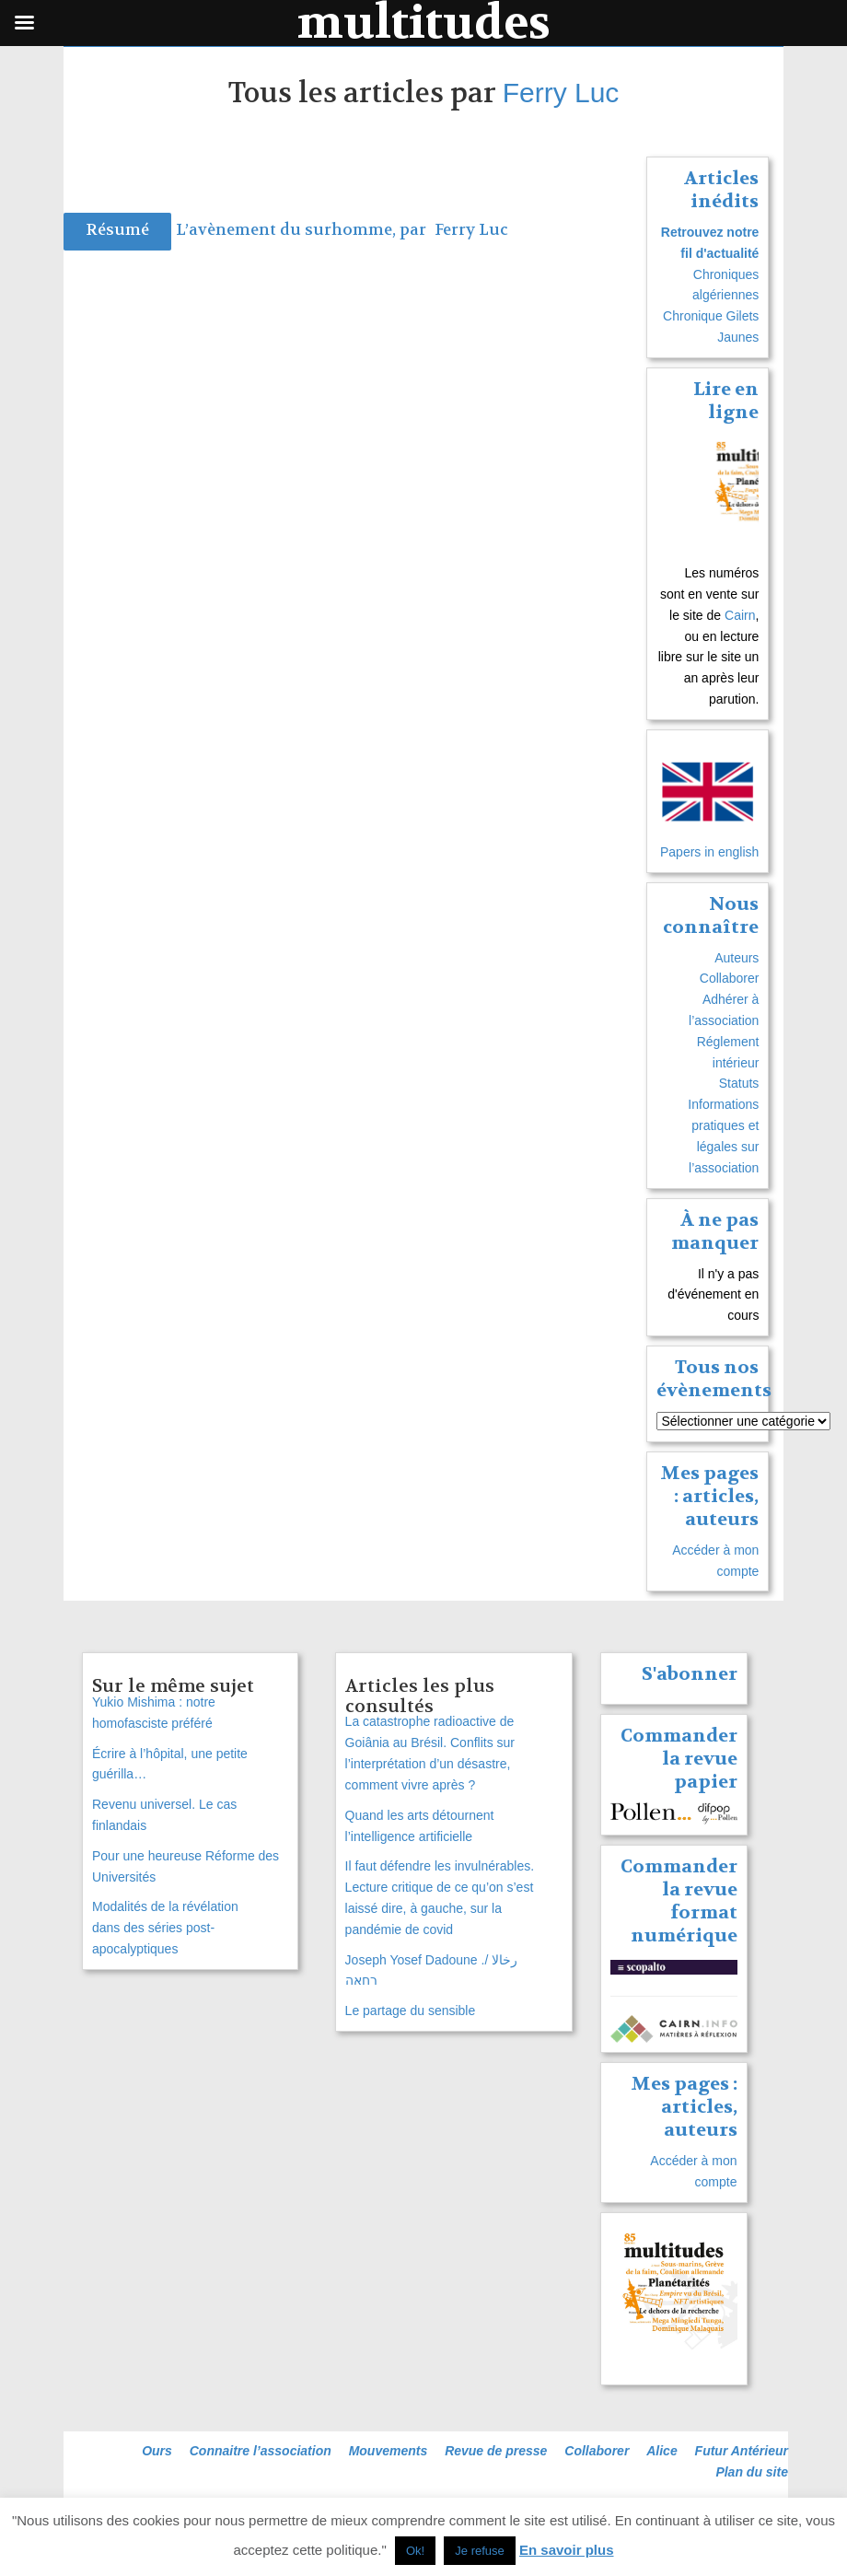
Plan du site (751, 2472)
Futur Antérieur (741, 2450)
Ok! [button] (415, 2551)
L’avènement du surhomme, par (303, 229)
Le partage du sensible (410, 2010)
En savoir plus (566, 2550)
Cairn (740, 615)
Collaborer (730, 978)
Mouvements (388, 2450)
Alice (661, 2450)
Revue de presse (496, 2450)
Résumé (117, 229)
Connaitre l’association (260, 2450)
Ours (157, 2450)
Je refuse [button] (479, 2551)
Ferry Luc (561, 92)
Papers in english (709, 852)
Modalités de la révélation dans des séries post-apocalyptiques (165, 1927)
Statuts (739, 1083)
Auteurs (736, 957)
